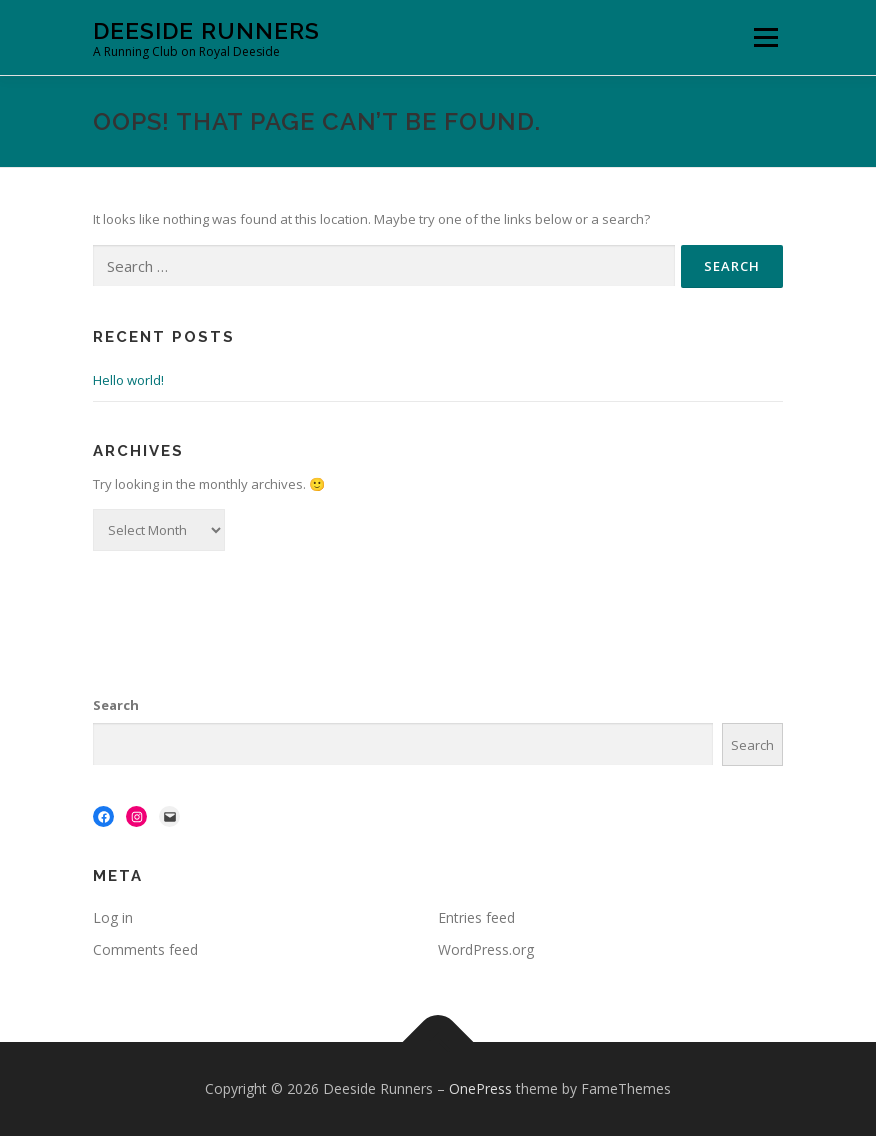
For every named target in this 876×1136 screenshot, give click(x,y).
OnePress (480, 1088)
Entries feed (476, 917)
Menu (765, 37)
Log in (113, 917)
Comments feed (145, 949)
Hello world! (128, 380)
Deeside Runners (206, 30)
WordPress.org (486, 949)
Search (116, 705)
